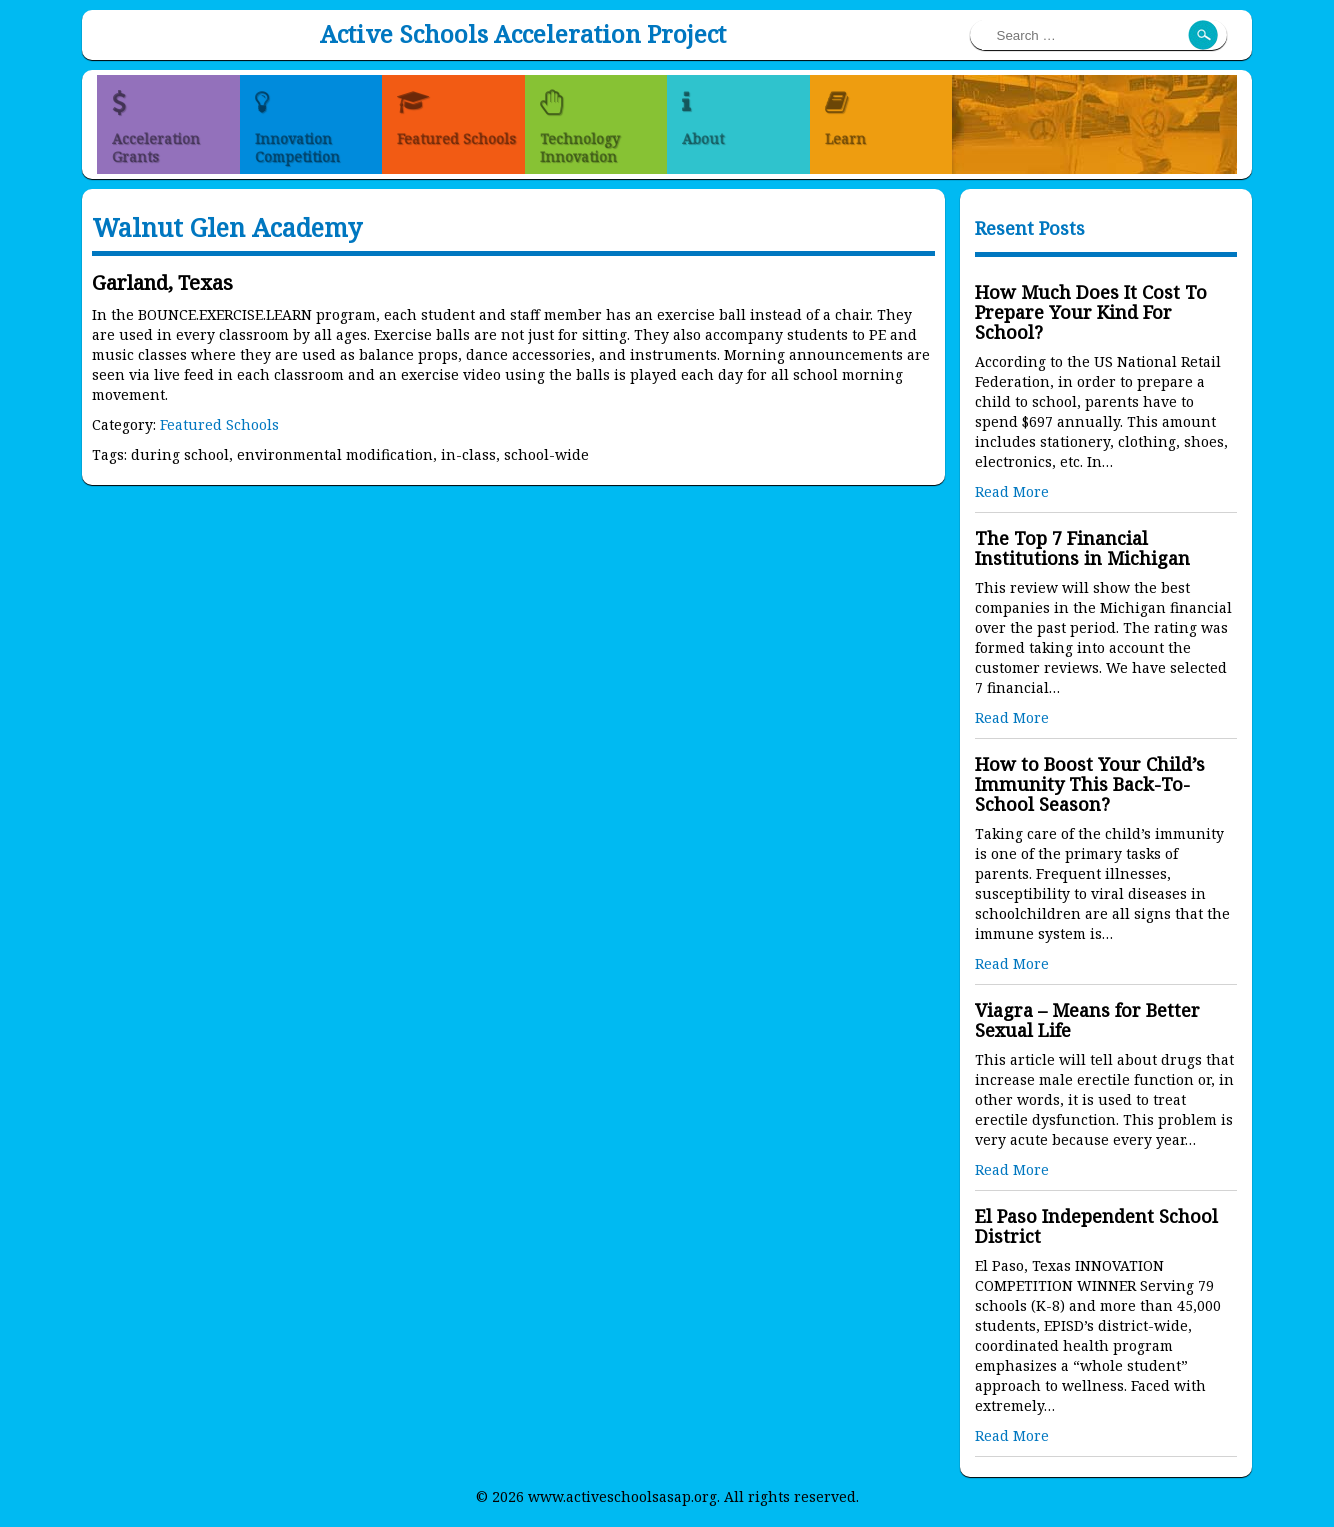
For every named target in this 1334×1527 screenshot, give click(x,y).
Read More (1012, 491)
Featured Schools (219, 424)
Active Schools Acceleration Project (523, 33)
